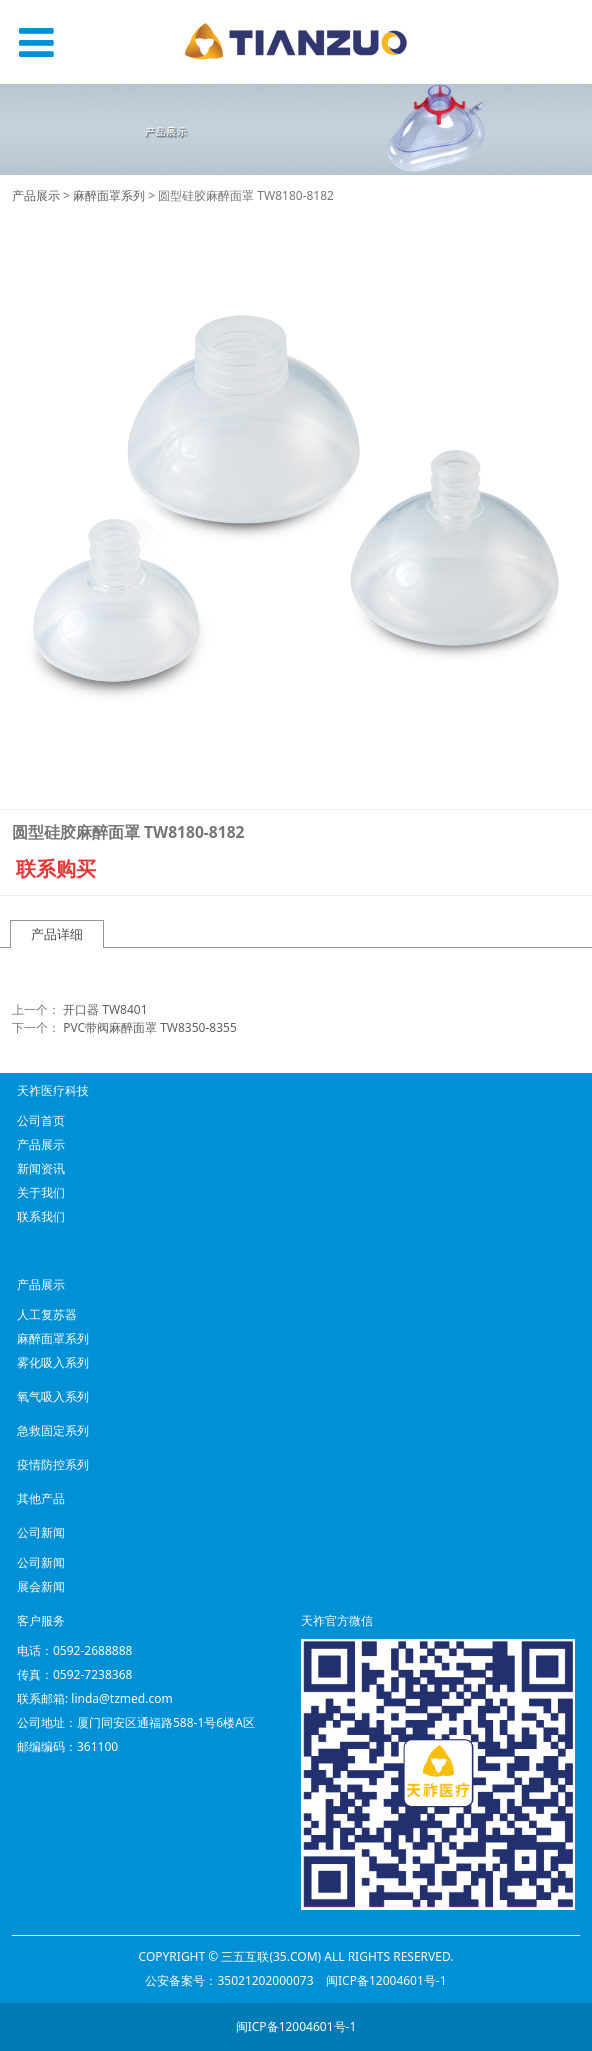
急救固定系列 (53, 1430)
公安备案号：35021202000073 (229, 1980)
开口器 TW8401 (105, 1009)
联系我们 (41, 1216)
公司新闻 (41, 1562)
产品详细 (57, 934)
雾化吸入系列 (53, 1362)
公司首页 (41, 1120)
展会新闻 (41, 1586)
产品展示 (36, 195)
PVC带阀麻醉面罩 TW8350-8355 (150, 1027)
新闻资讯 (41, 1168)
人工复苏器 (47, 1314)
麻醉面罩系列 (109, 195)
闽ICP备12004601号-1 (386, 1980)
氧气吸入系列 (53, 1396)
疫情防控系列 (53, 1464)
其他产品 (41, 1498)
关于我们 (41, 1192)
